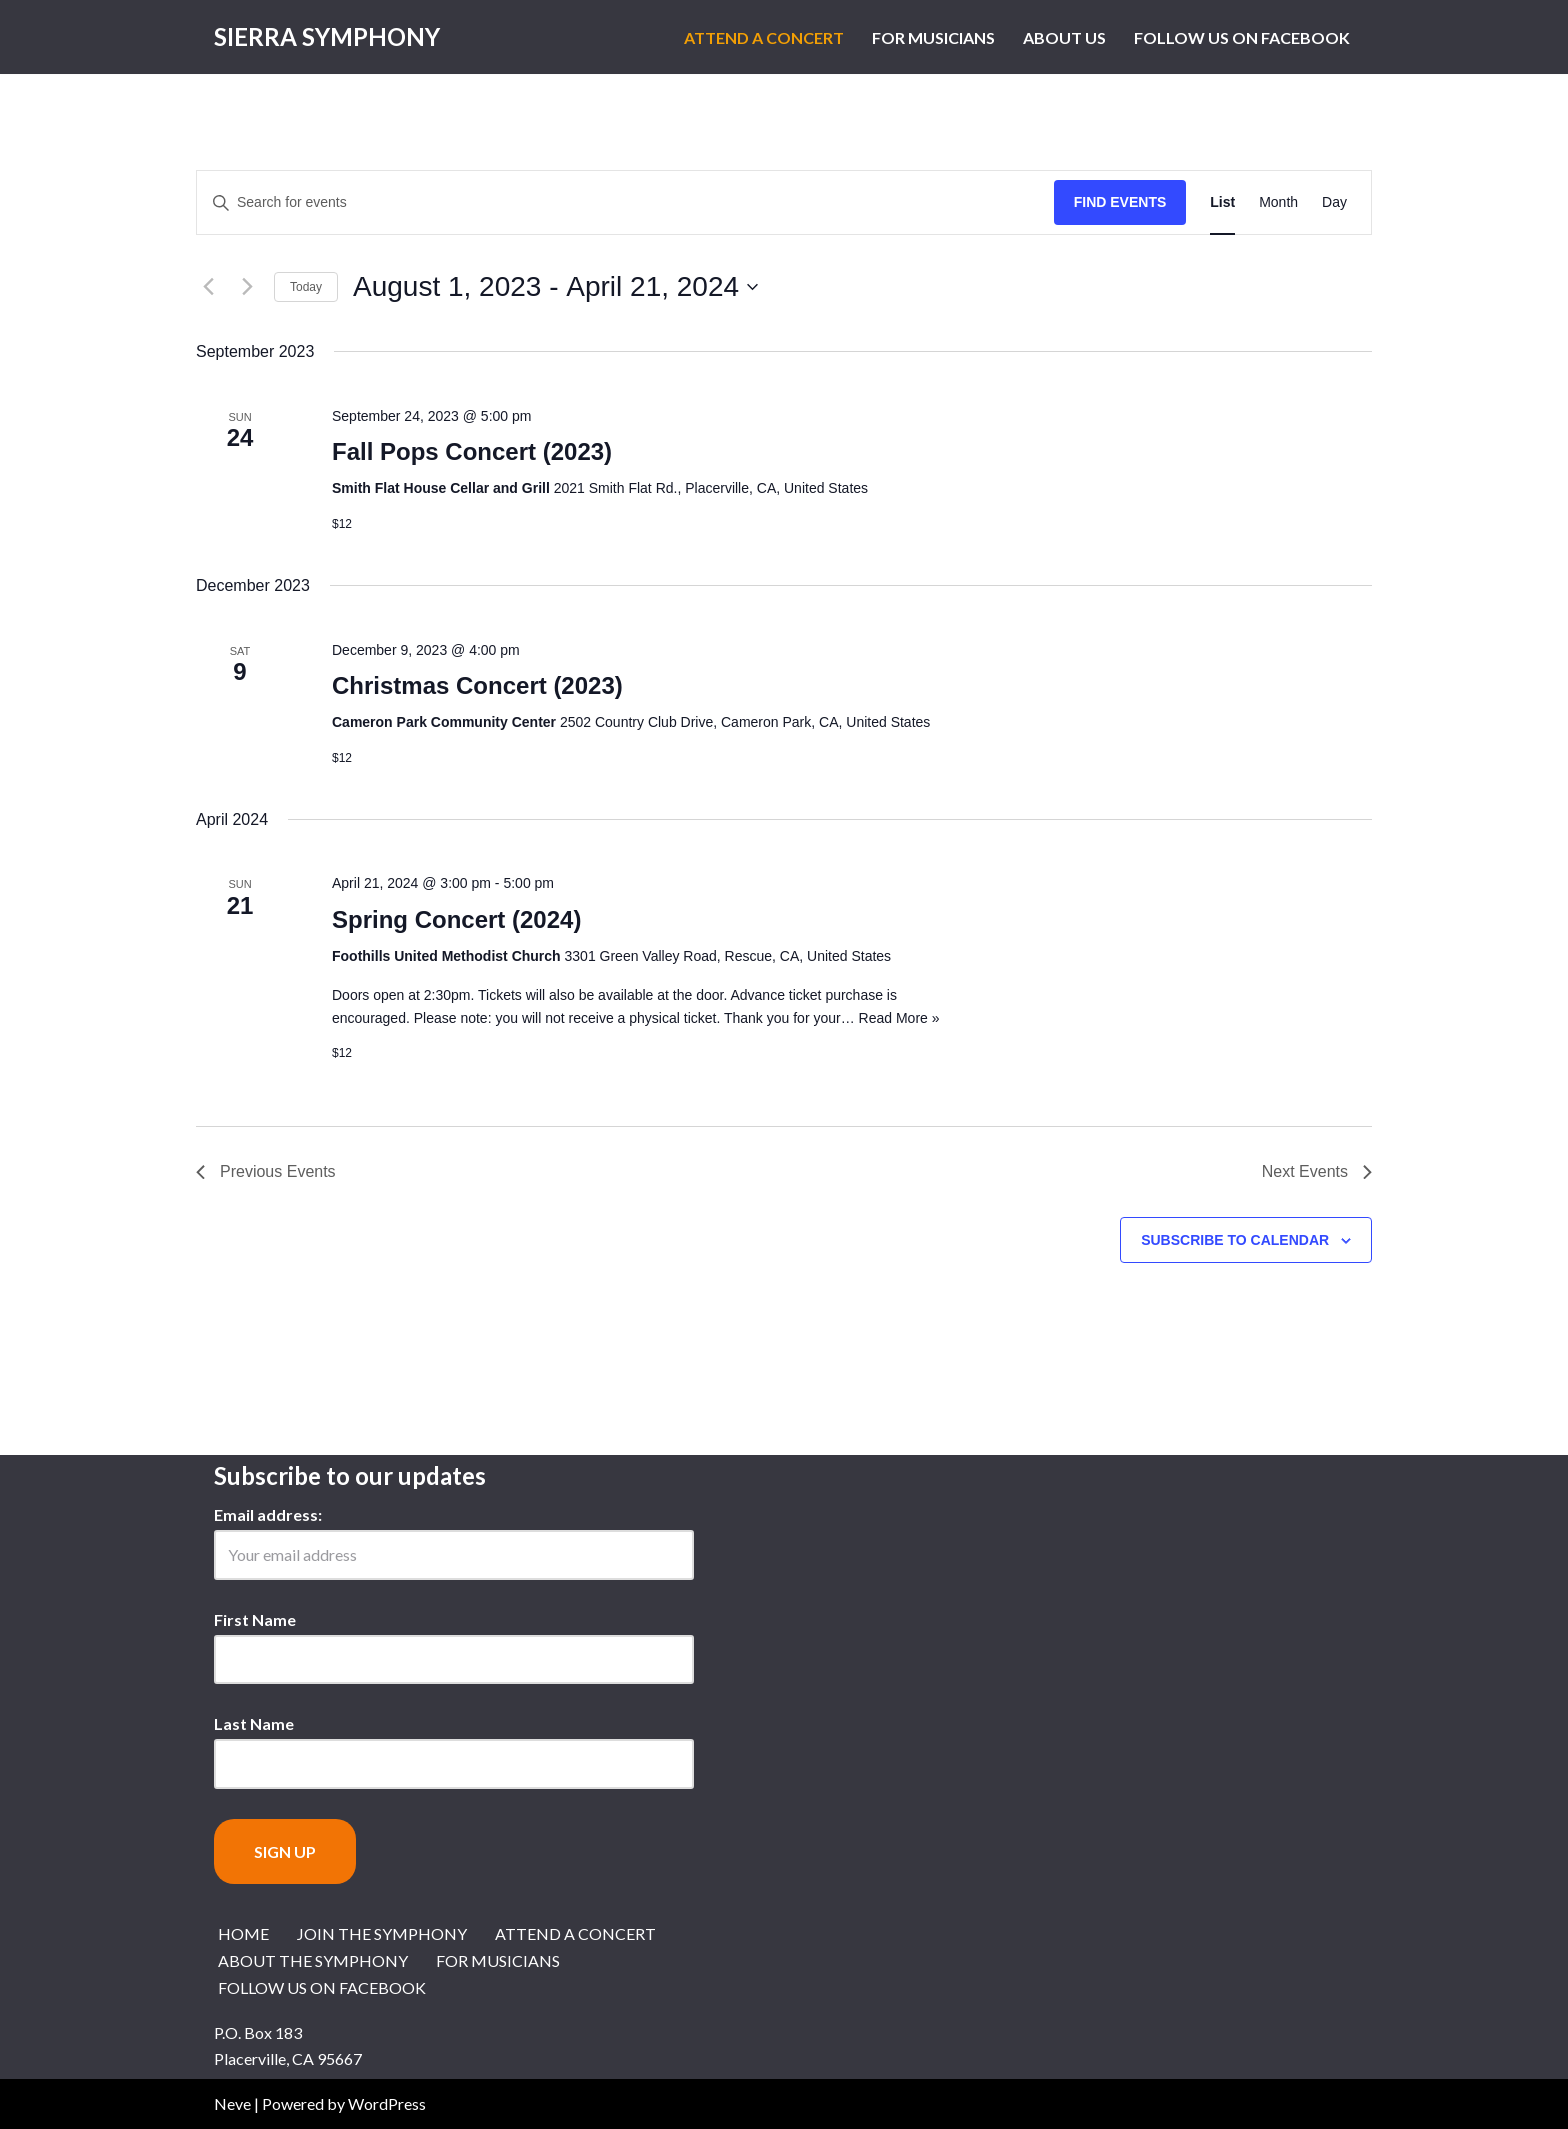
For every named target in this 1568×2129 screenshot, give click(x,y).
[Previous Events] (208, 287)
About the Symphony (313, 1960)
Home (243, 1933)
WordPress (387, 2103)
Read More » (899, 1018)
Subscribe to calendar (1235, 1240)
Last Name (254, 1723)
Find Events (1120, 202)
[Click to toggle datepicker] (555, 287)
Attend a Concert (764, 37)
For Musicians (933, 37)
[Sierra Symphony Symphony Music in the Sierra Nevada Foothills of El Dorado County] (327, 37)
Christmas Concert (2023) (477, 685)
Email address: (268, 1514)
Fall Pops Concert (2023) (472, 451)
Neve (232, 2103)
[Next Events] (247, 287)
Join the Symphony (382, 1933)
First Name (255, 1619)
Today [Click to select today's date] (306, 287)
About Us (1064, 37)
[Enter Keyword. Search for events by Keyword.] (625, 202)
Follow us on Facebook (1242, 37)
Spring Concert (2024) (456, 919)
